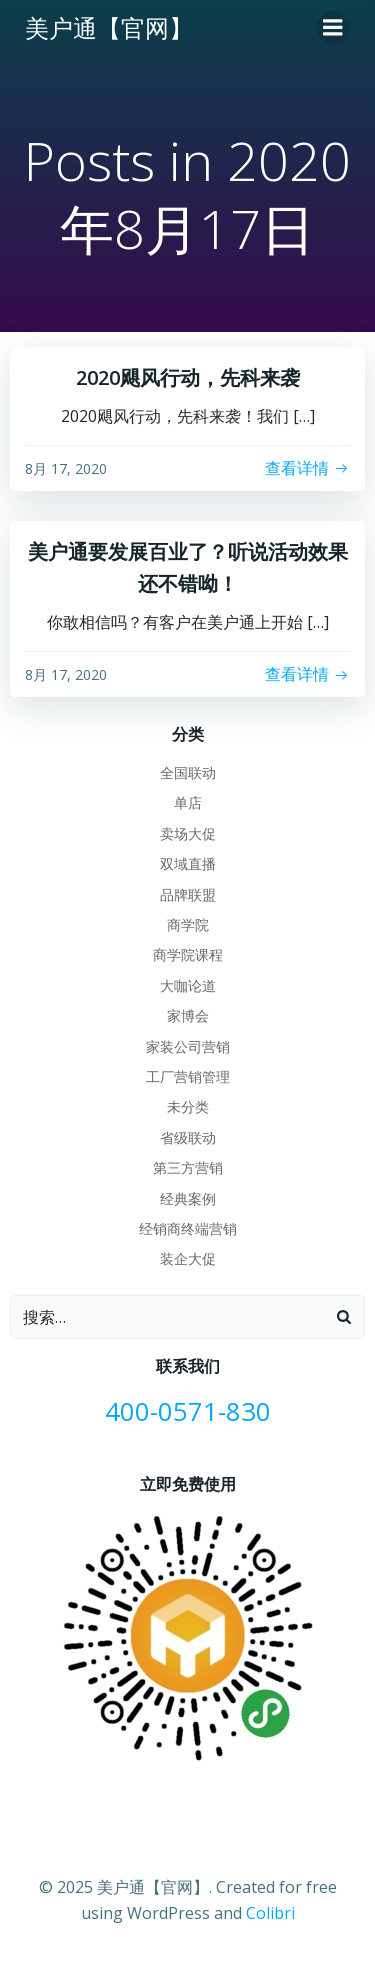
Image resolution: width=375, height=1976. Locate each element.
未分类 (188, 1106)
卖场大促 (188, 833)
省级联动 (188, 1137)
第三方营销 (188, 1167)
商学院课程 (188, 954)
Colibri (270, 1913)
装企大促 (188, 1258)
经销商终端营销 (188, 1228)
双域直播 (188, 863)
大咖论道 (188, 985)
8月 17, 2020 (66, 468)
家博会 (188, 1015)
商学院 (188, 924)
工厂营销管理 (188, 1076)
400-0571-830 (188, 1411)
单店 (188, 802)
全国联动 (188, 772)
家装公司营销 (188, 1046)
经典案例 (188, 1198)
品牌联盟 (188, 894)
